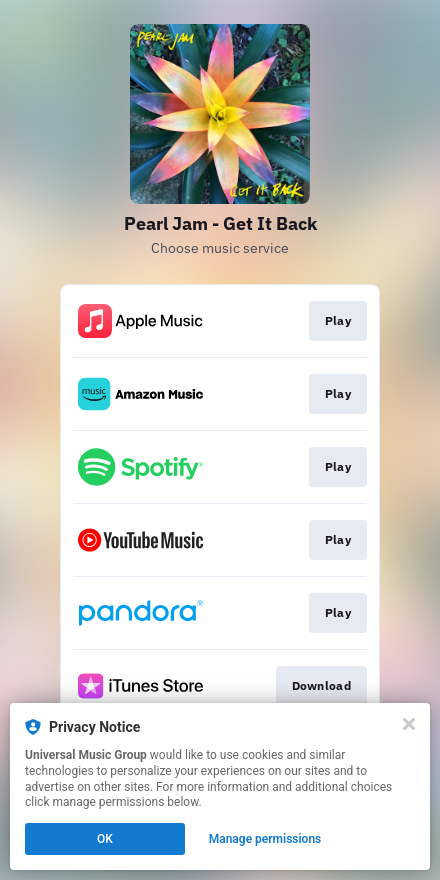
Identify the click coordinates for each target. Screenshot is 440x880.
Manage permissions (265, 839)
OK (105, 839)
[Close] (409, 724)
